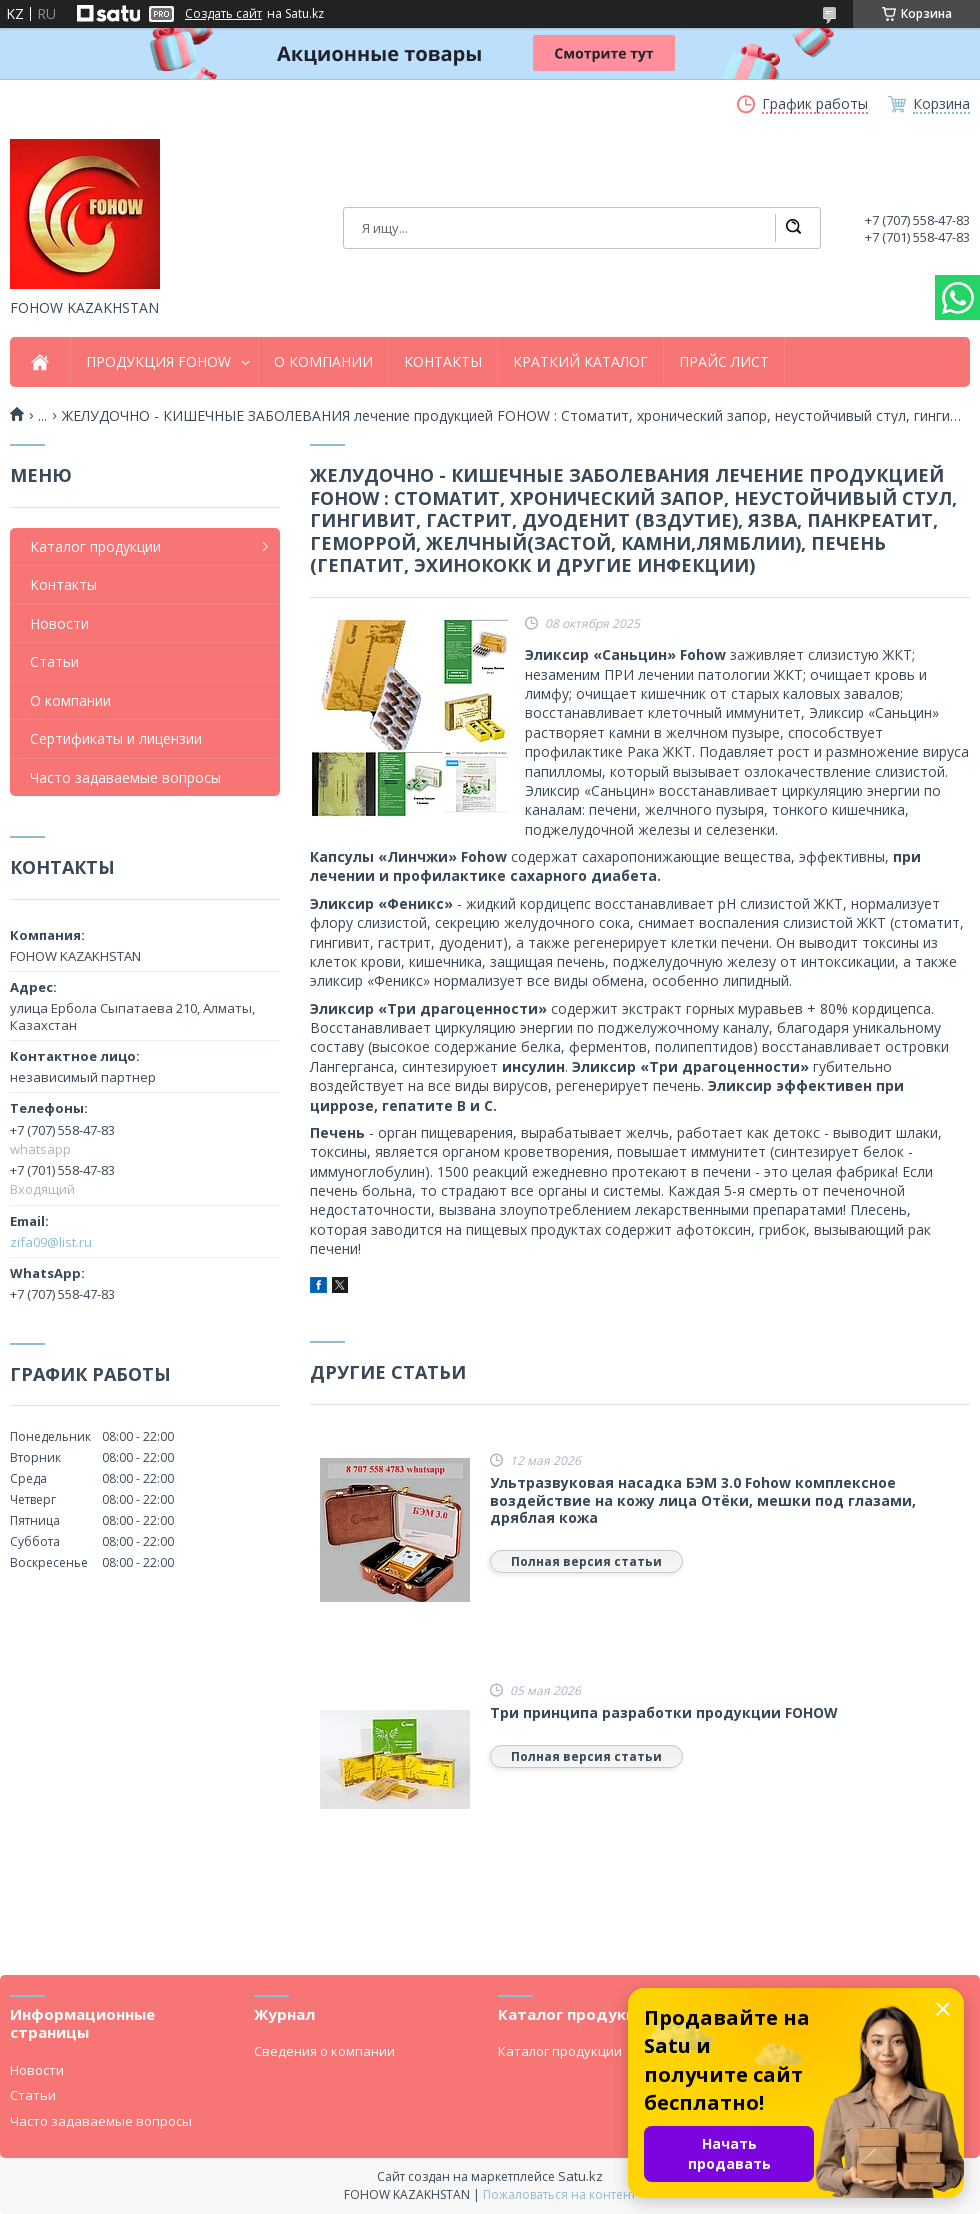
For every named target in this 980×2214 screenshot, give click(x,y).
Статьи (54, 661)
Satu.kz (580, 2176)
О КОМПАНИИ (323, 362)
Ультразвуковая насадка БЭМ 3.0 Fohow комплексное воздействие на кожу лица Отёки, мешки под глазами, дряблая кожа (703, 1500)
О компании (70, 700)
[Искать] (793, 228)
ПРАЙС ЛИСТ (724, 362)
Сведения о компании (324, 2051)
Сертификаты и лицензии (116, 738)
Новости (59, 623)
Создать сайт (223, 14)
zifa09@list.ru (51, 1242)
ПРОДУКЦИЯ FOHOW (158, 362)
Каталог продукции (95, 546)
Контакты (63, 584)
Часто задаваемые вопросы (125, 777)
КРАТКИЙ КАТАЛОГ (580, 362)
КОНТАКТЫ (443, 362)
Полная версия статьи (586, 1561)
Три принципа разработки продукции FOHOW (664, 1713)
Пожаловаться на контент (559, 2194)
